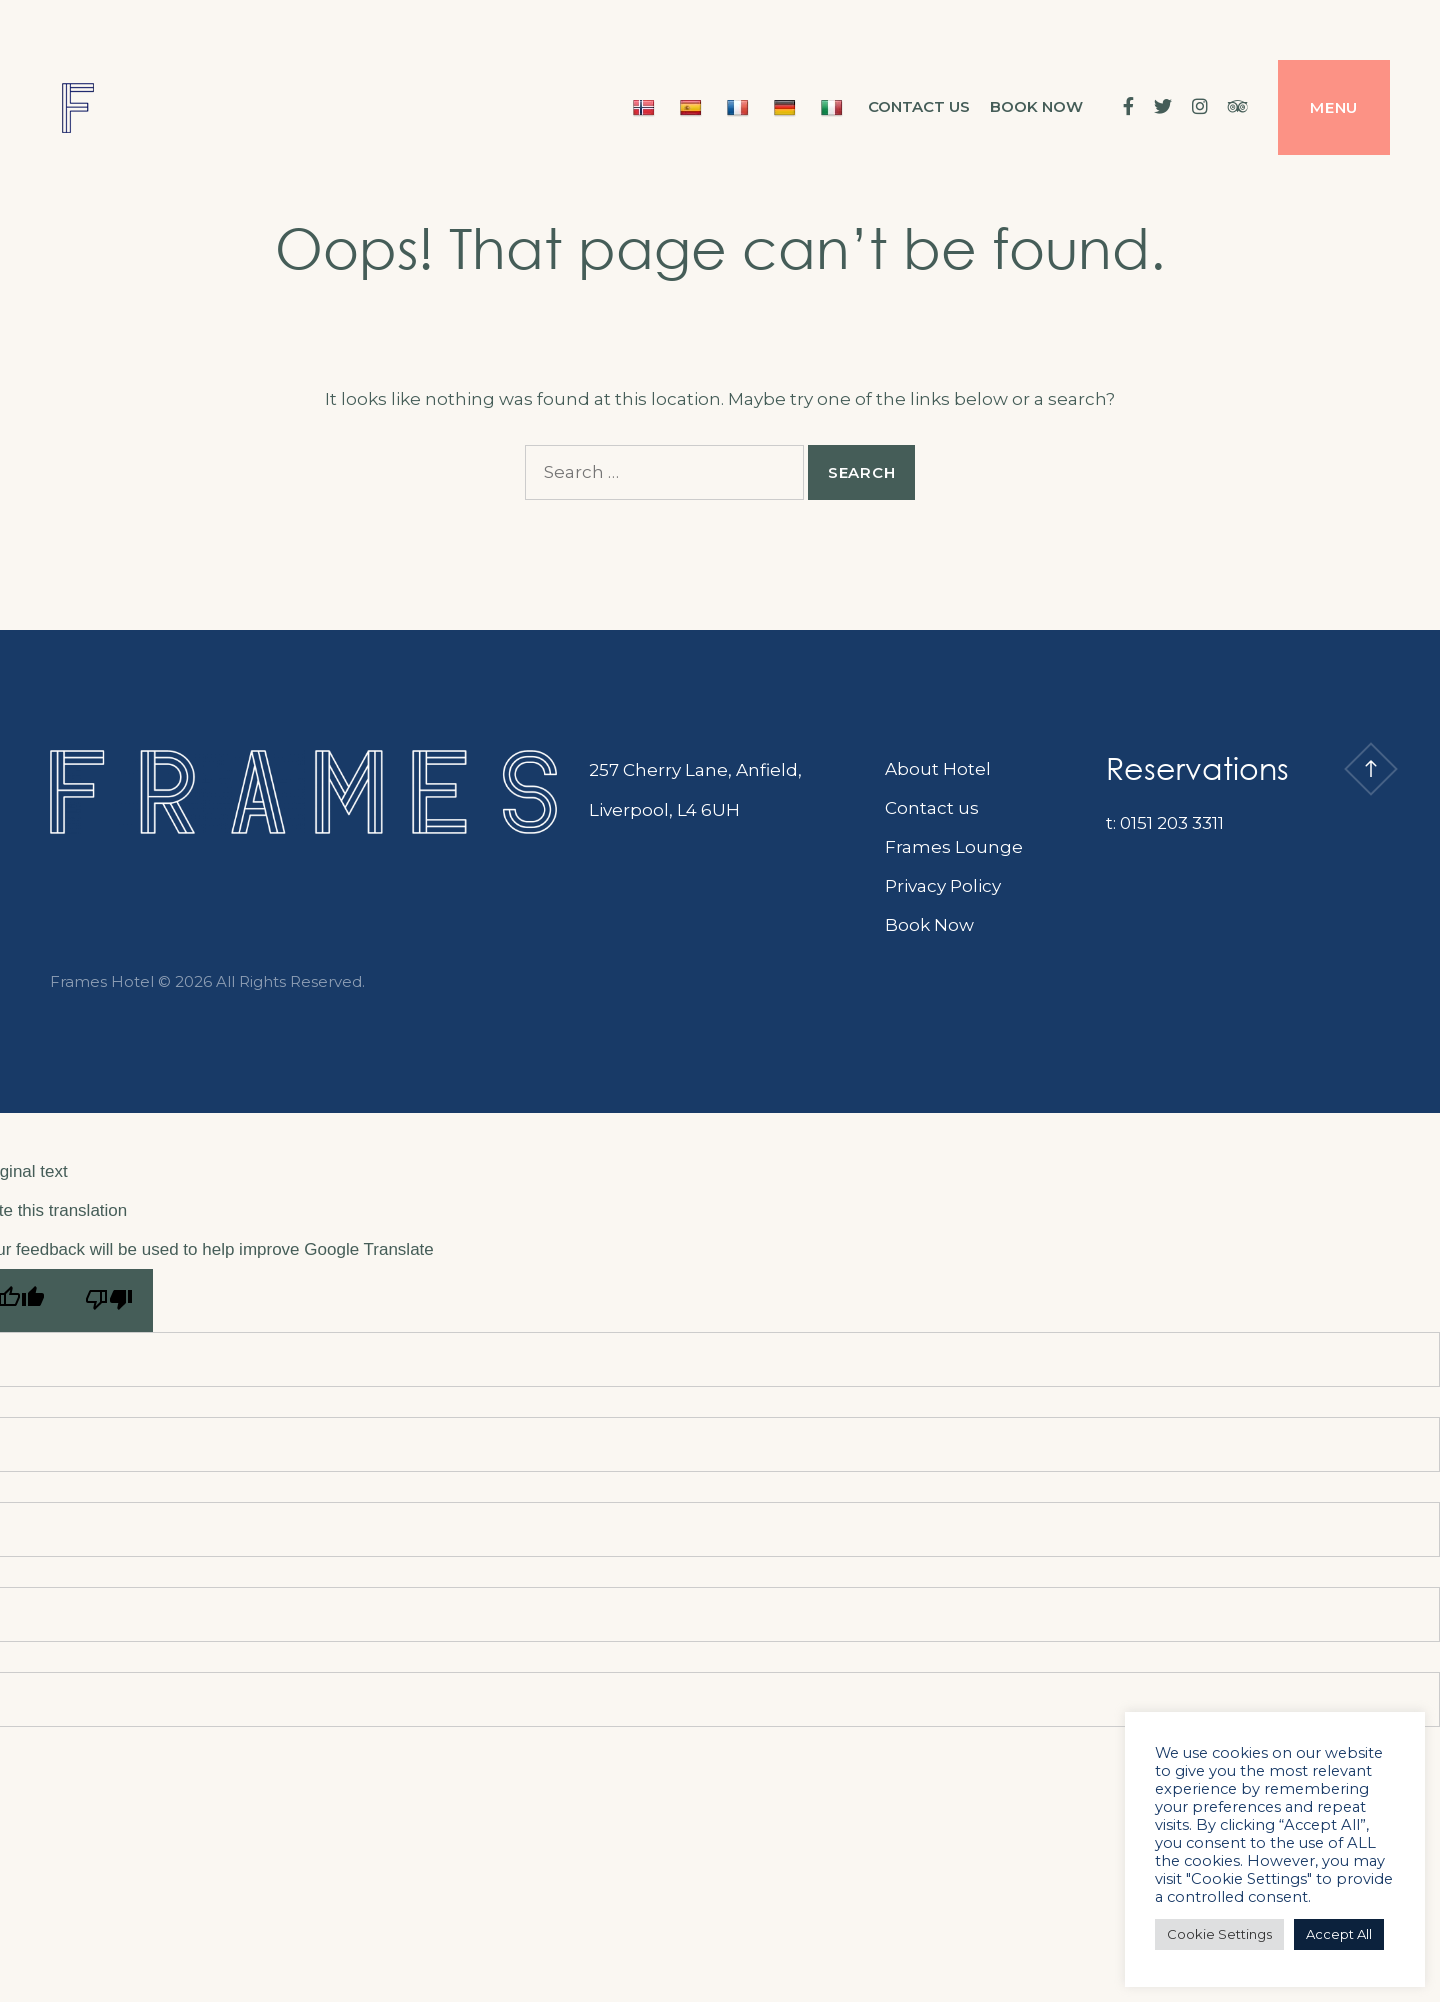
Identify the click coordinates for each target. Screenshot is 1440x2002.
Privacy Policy (943, 886)
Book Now (929, 925)
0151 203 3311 (1172, 823)
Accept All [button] (1339, 1934)
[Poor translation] (109, 1300)
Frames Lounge (954, 847)
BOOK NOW (1036, 106)
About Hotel (938, 769)
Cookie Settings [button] (1219, 1934)
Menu (1334, 107)
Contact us (919, 106)
